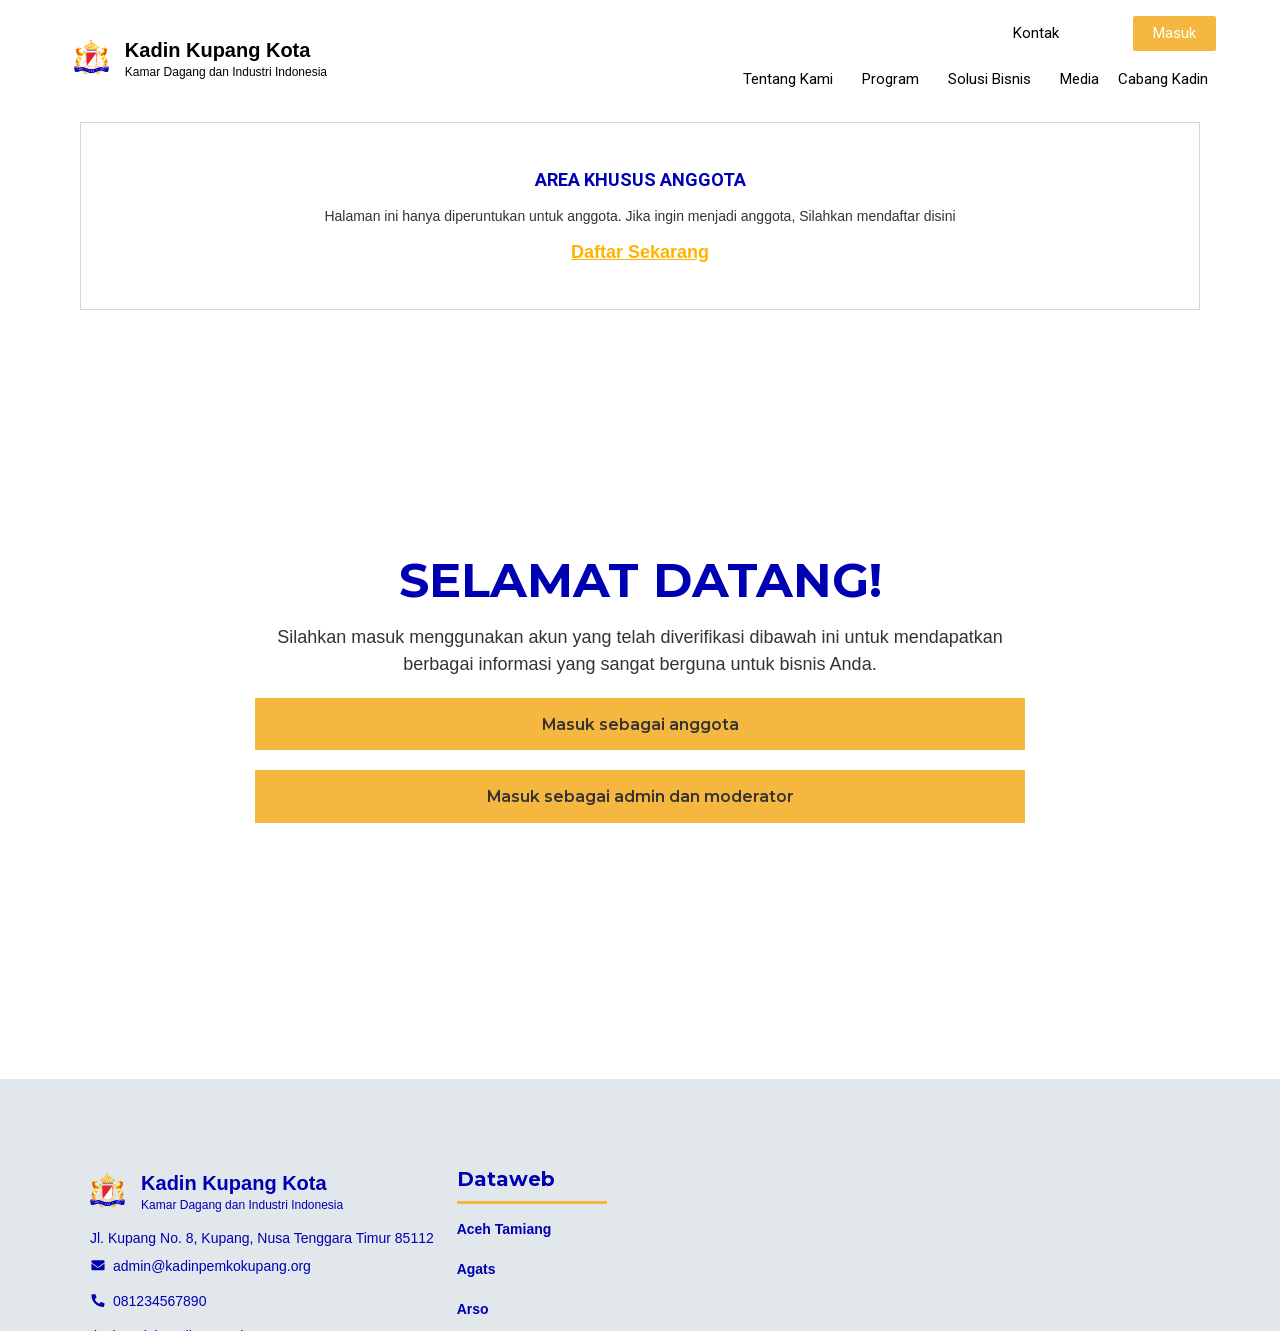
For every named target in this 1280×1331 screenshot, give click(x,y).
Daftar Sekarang (640, 252)
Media (1079, 79)
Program (895, 79)
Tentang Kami (793, 79)
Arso (473, 1309)
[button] (1036, 33)
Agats (476, 1269)
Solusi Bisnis (994, 79)
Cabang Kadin (1163, 79)
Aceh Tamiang (504, 1229)
